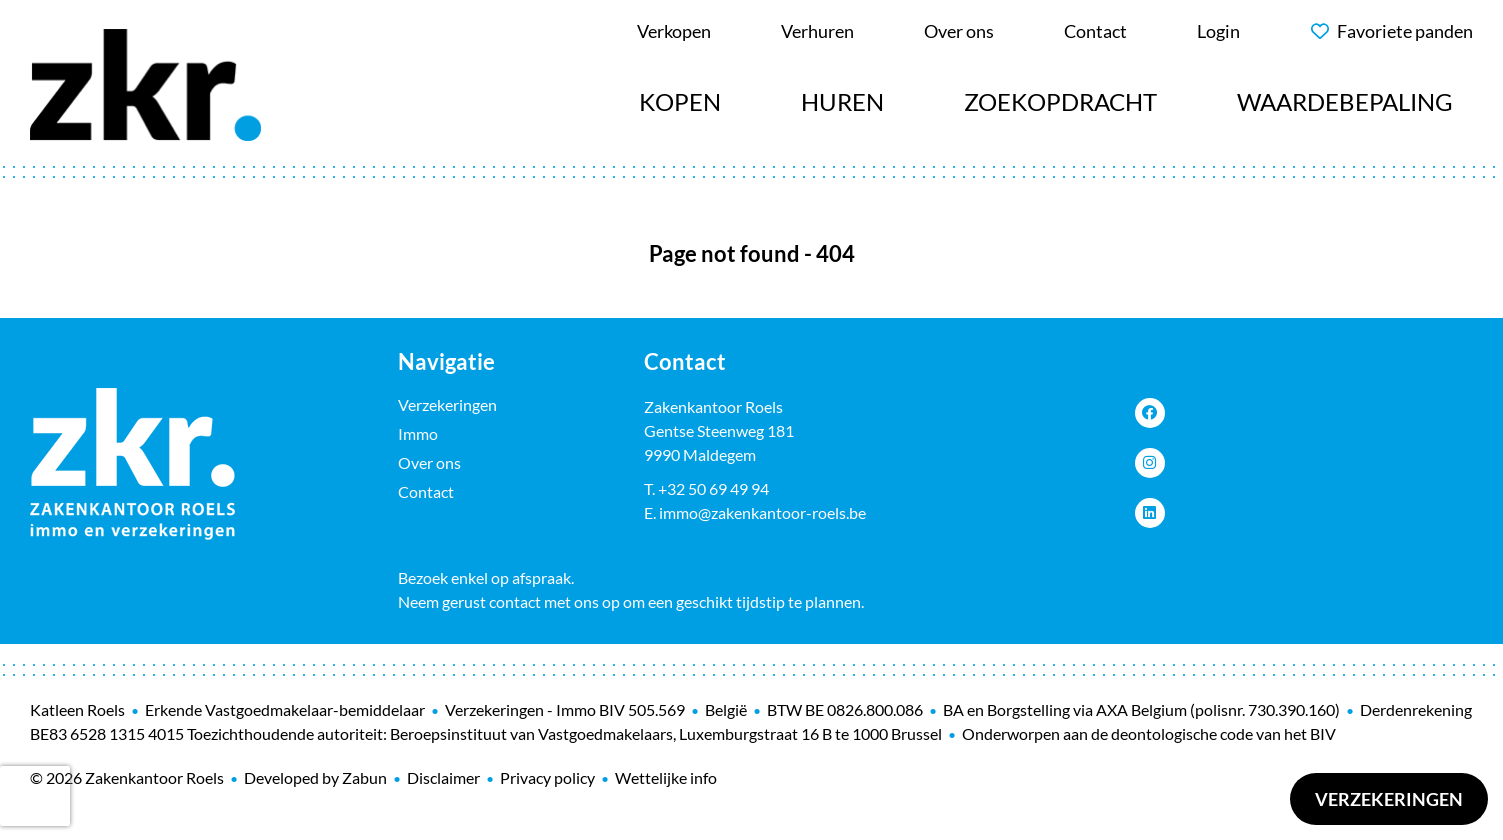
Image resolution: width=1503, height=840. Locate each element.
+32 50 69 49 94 (713, 488)
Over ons (429, 462)
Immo (418, 433)
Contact (426, 491)
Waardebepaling (1345, 101)
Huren (842, 101)
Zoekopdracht (1060, 101)
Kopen (680, 101)
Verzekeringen (1389, 799)
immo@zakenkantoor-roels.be (762, 512)
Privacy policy (547, 777)
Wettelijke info (666, 777)
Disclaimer (443, 777)
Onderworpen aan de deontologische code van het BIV (1149, 733)
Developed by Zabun (315, 777)
